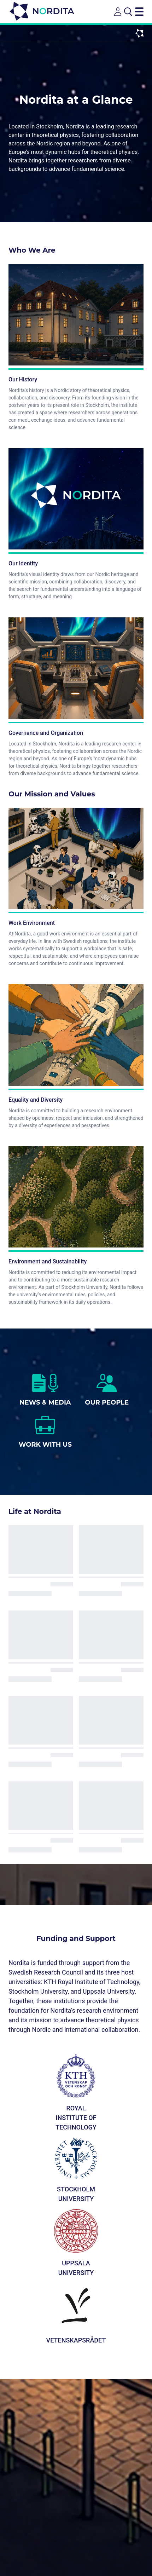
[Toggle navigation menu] (139, 11)
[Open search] (128, 11)
